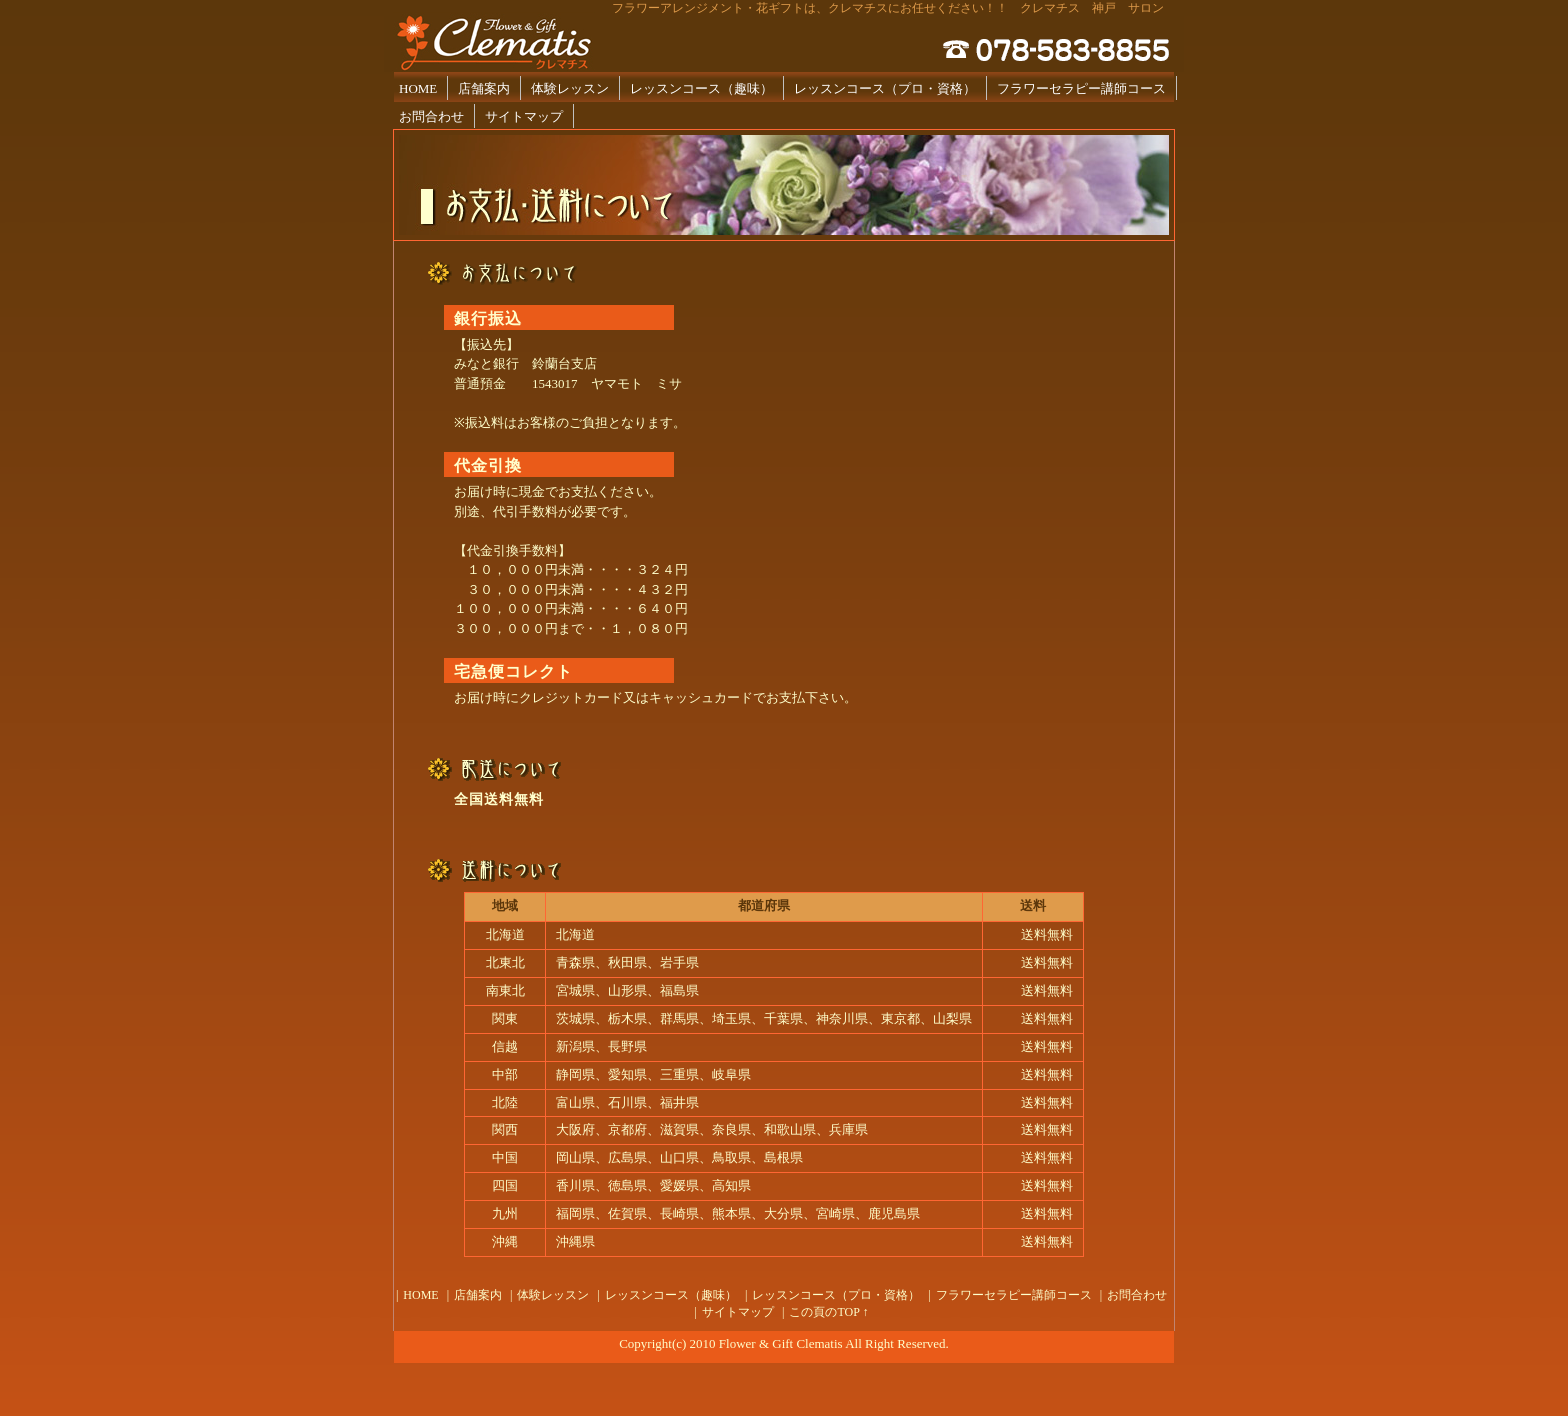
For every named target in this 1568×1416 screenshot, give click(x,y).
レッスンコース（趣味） (701, 88)
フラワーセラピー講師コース (1081, 88)
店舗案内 (484, 88)
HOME (418, 88)
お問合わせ (431, 116)
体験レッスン (570, 88)
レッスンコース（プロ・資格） (885, 88)
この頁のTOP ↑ (828, 1312)
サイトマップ (524, 116)
